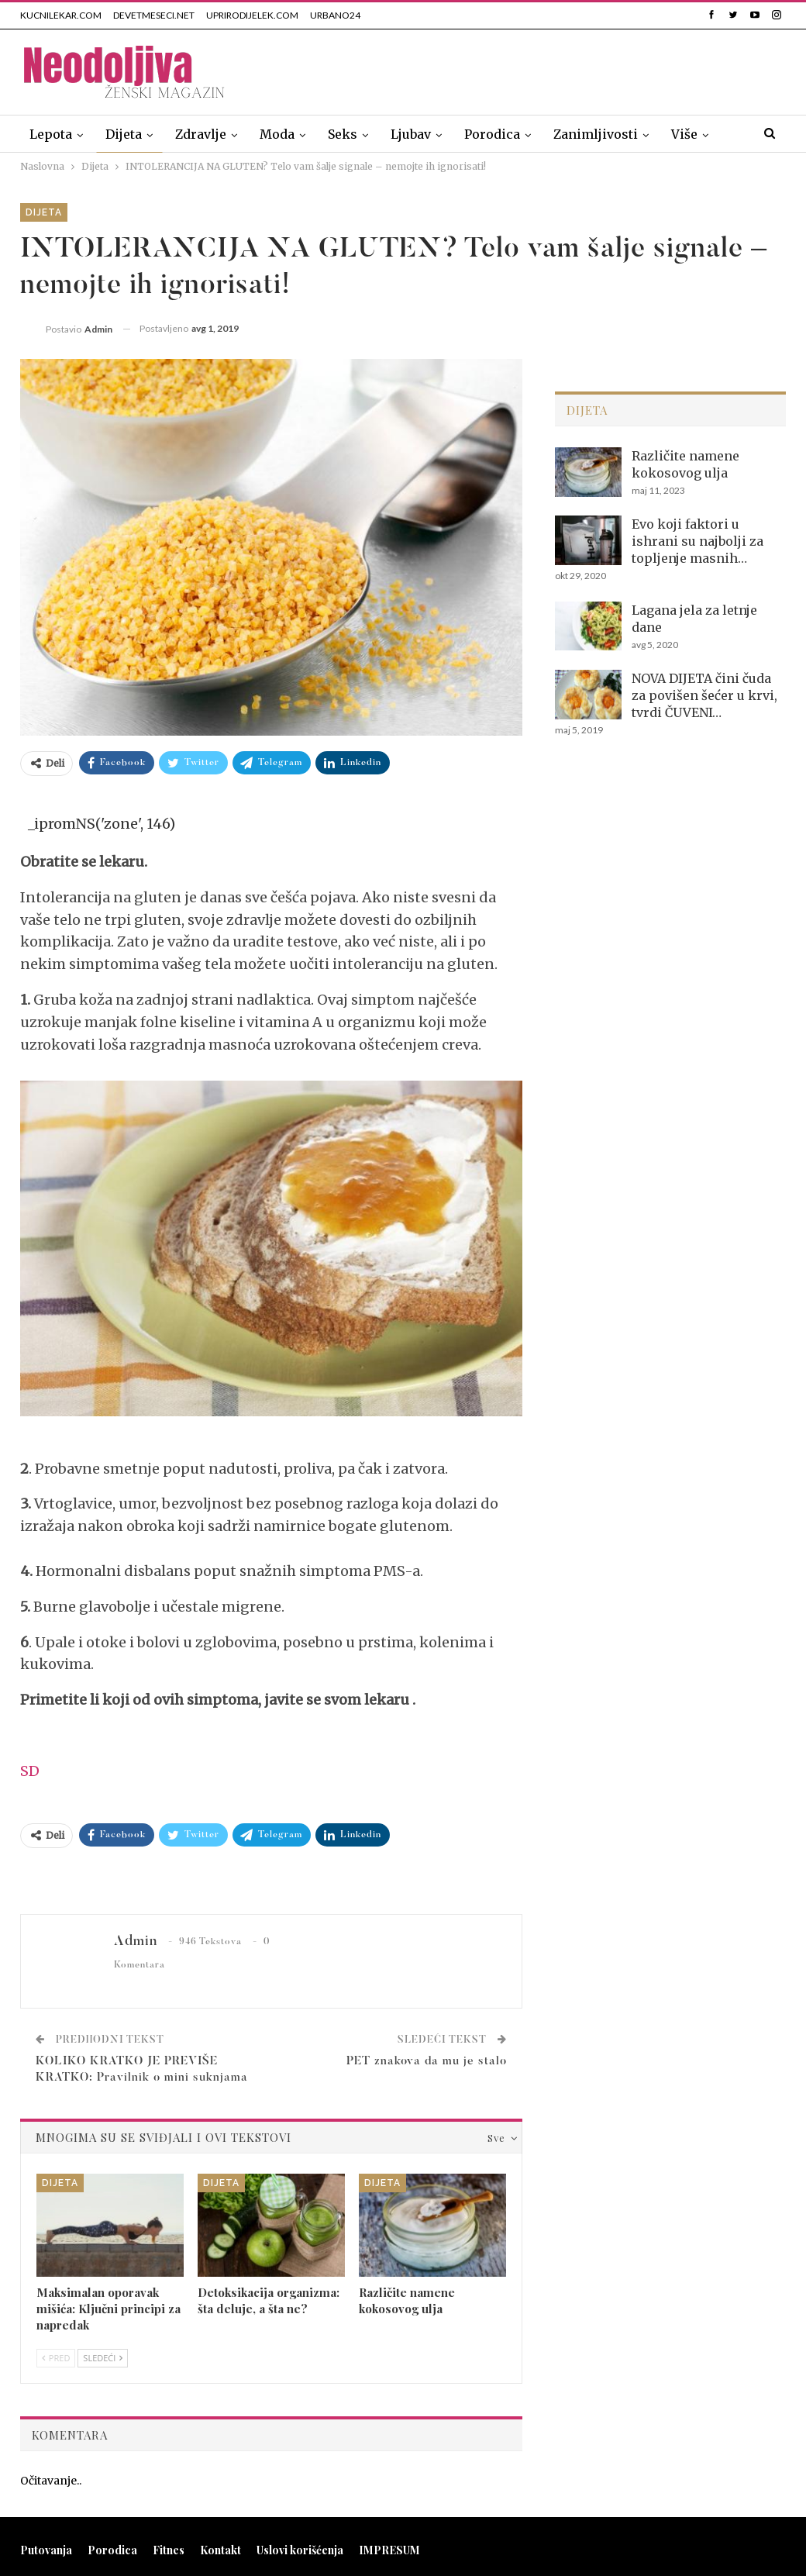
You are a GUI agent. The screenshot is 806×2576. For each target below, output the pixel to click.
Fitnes (168, 2550)
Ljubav (411, 134)
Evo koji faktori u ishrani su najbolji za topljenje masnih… (697, 541)
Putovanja (46, 2550)
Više (684, 134)
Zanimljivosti (595, 134)
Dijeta (123, 134)
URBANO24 (335, 15)
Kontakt (220, 2550)
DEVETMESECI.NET (154, 15)
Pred (56, 2358)
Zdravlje (200, 134)
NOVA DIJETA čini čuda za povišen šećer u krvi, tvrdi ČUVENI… (704, 695)
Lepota (50, 134)
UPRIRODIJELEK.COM (252, 15)
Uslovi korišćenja (300, 2550)
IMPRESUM (389, 2550)
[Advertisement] (604, 69)
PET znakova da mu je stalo (426, 2061)
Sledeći (102, 2358)
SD (30, 1771)
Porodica (492, 134)
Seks (342, 134)
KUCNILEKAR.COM (61, 15)
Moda (277, 134)
